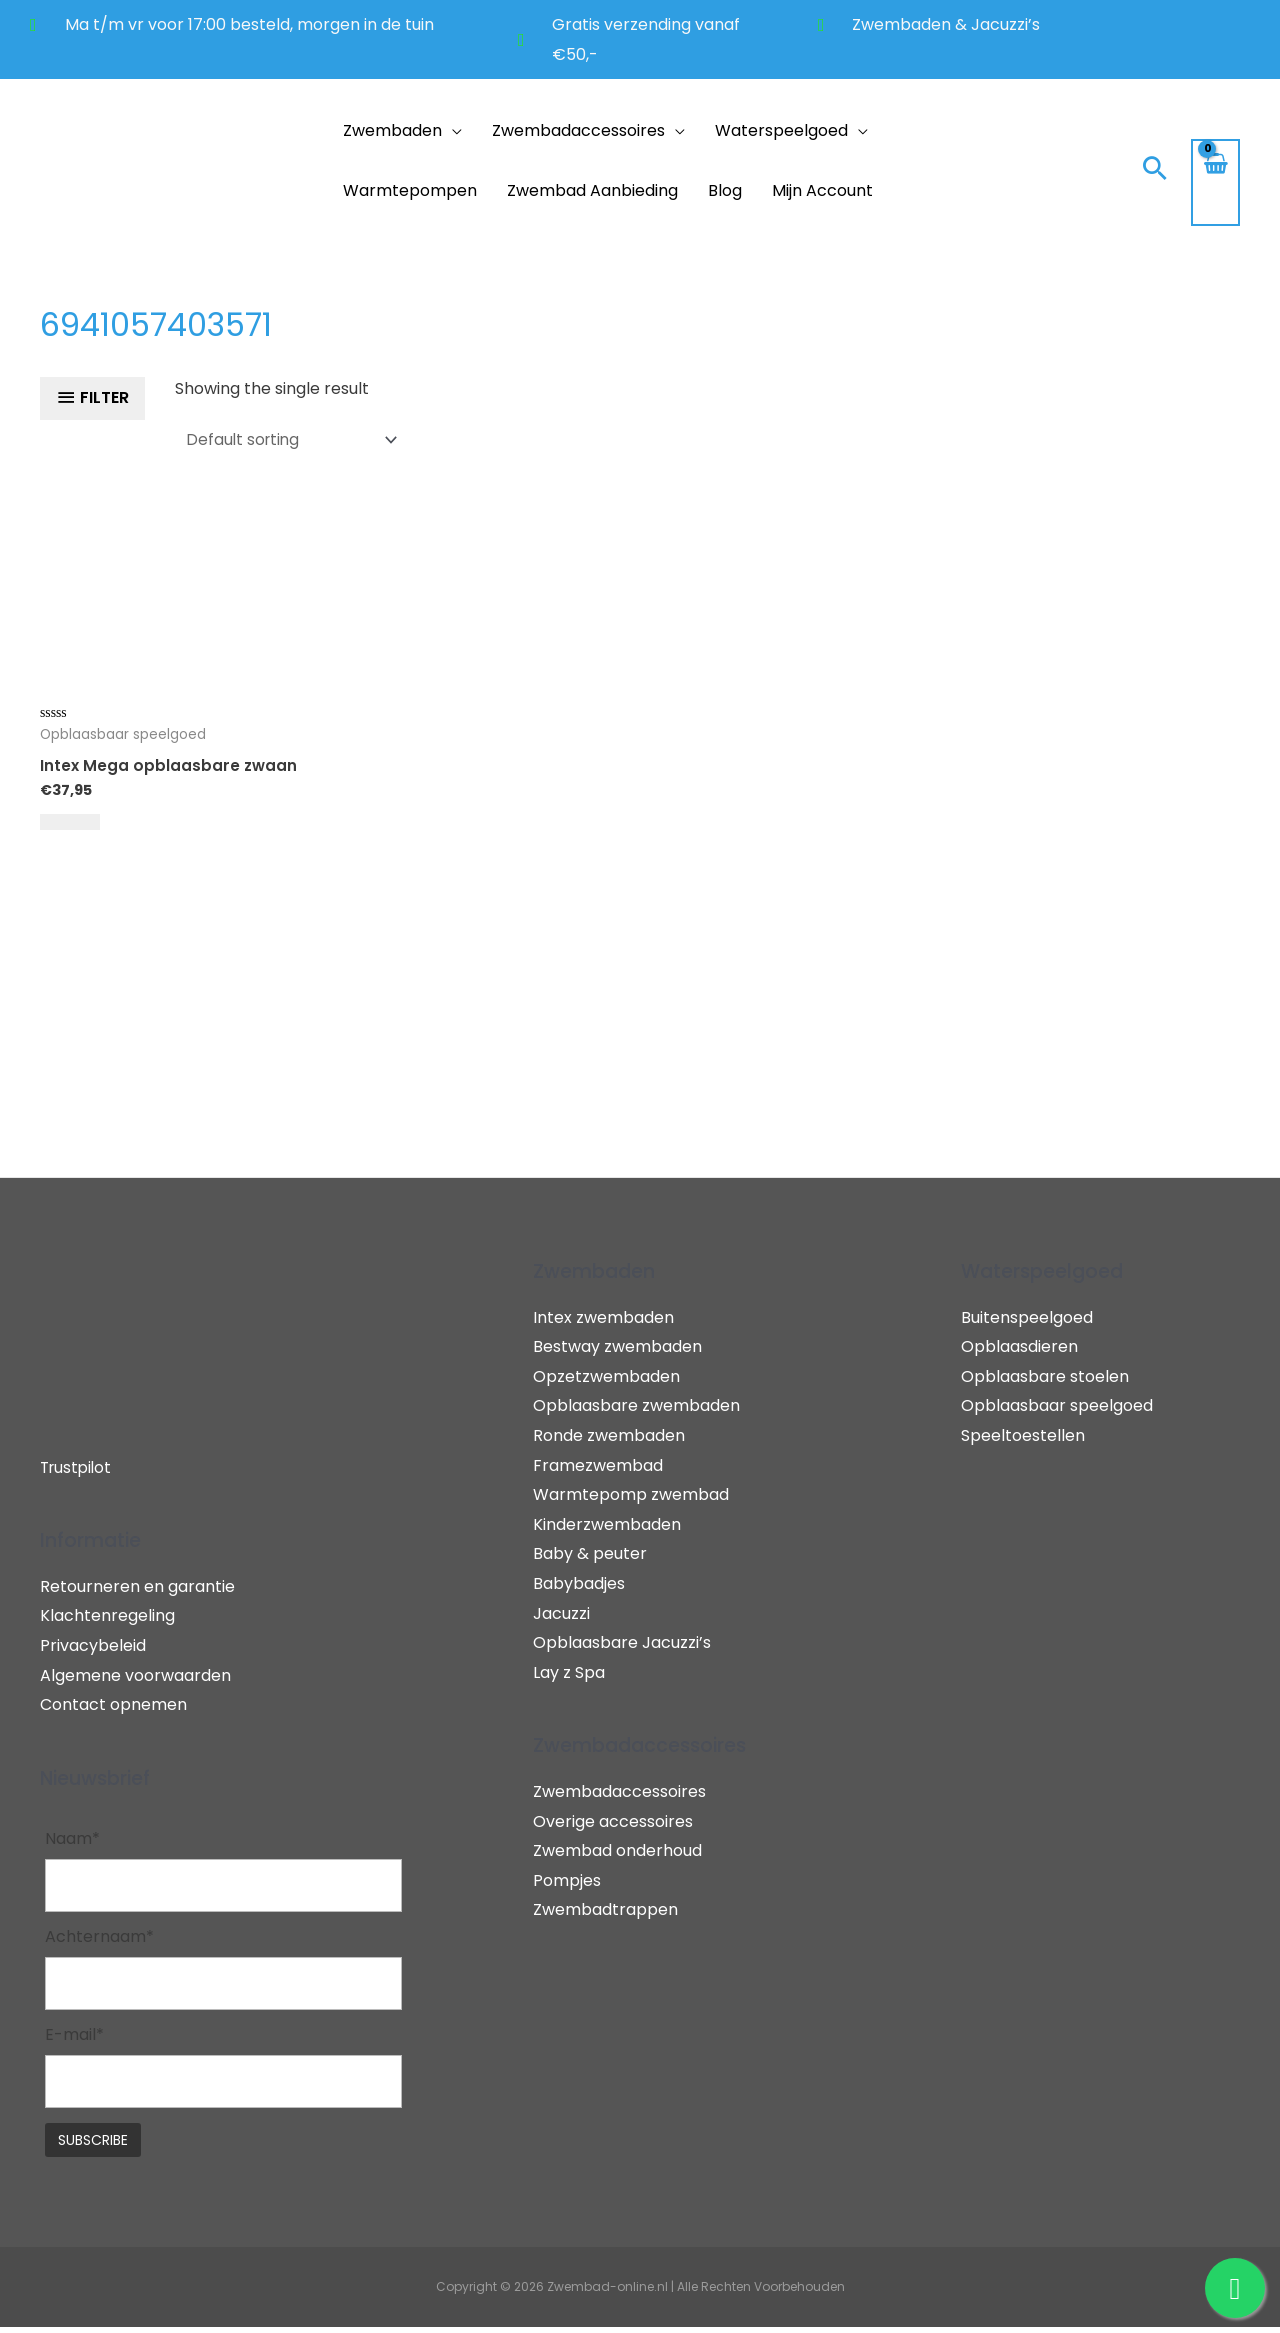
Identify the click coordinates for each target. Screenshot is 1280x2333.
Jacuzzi (561, 1612)
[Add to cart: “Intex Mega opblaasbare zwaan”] (70, 821)
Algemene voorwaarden (135, 1674)
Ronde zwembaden (609, 1434)
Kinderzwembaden (607, 1523)
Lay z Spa (569, 1671)
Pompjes (567, 1879)
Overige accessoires (613, 1820)
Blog (725, 190)
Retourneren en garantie (137, 1585)
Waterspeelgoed (781, 130)
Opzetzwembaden (606, 1375)
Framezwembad (598, 1464)
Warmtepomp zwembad (631, 1494)
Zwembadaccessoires (578, 130)
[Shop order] (294, 438)
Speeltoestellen (1023, 1434)
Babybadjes (579, 1582)
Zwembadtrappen (605, 1909)
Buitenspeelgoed (1027, 1316)
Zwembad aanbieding (592, 190)
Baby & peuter (590, 1553)
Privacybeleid (93, 1644)
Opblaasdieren (1019, 1346)
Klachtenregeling (107, 1615)
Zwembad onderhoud (617, 1850)
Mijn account (822, 190)
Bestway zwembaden (617, 1346)
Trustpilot (78, 1466)
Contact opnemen (113, 1704)
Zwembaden (392, 130)
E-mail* (74, 2038)
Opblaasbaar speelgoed (1057, 1405)
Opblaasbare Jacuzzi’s (622, 1642)
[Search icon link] (1155, 170)
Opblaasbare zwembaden (636, 1405)
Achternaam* (99, 1938)
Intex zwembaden (603, 1316)
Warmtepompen (410, 190)
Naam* (72, 1838)
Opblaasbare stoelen (1045, 1375)
